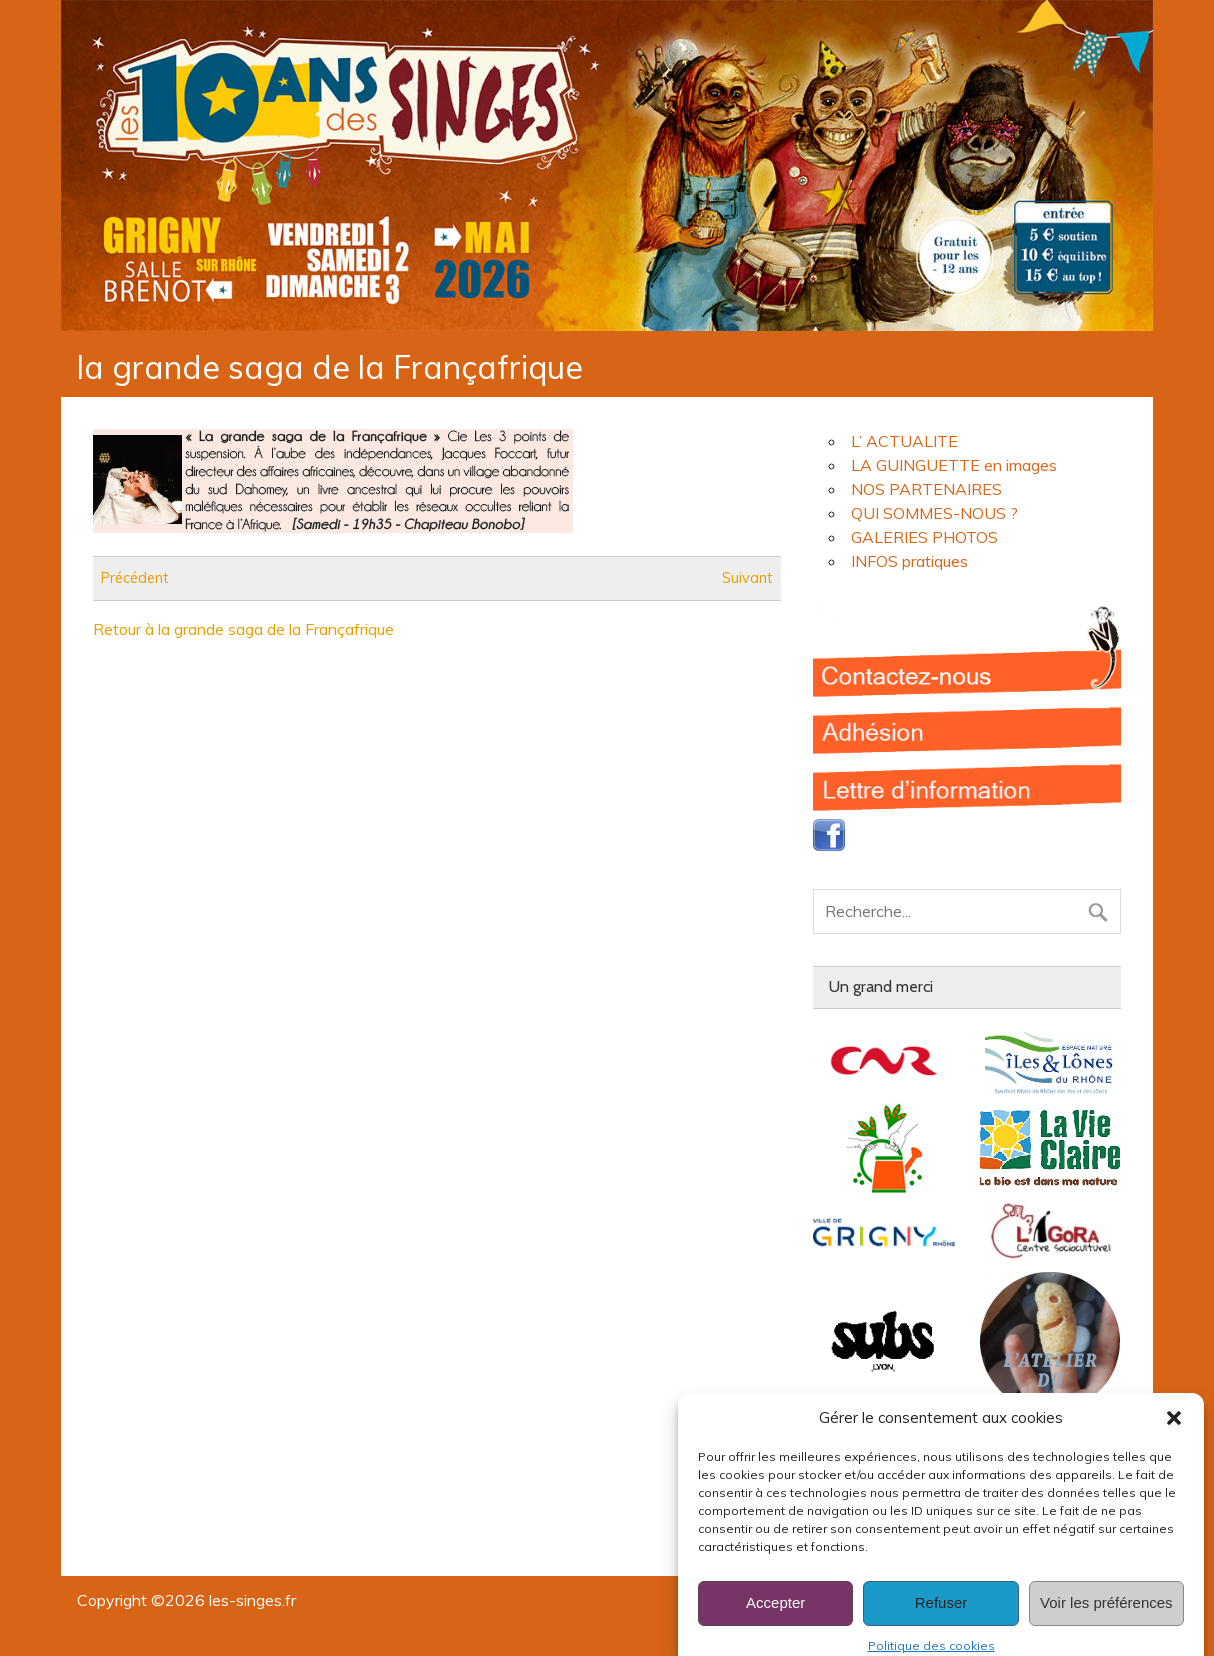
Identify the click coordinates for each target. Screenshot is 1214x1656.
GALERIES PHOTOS (924, 537)
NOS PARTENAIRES (926, 489)
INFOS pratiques (909, 561)
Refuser (941, 1620)
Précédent (134, 578)
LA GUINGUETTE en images (954, 465)
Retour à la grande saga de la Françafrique (243, 629)
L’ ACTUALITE (904, 441)
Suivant (747, 578)
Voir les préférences (1106, 1620)
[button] (1174, 1435)
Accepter (775, 1620)
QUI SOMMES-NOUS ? (934, 513)
